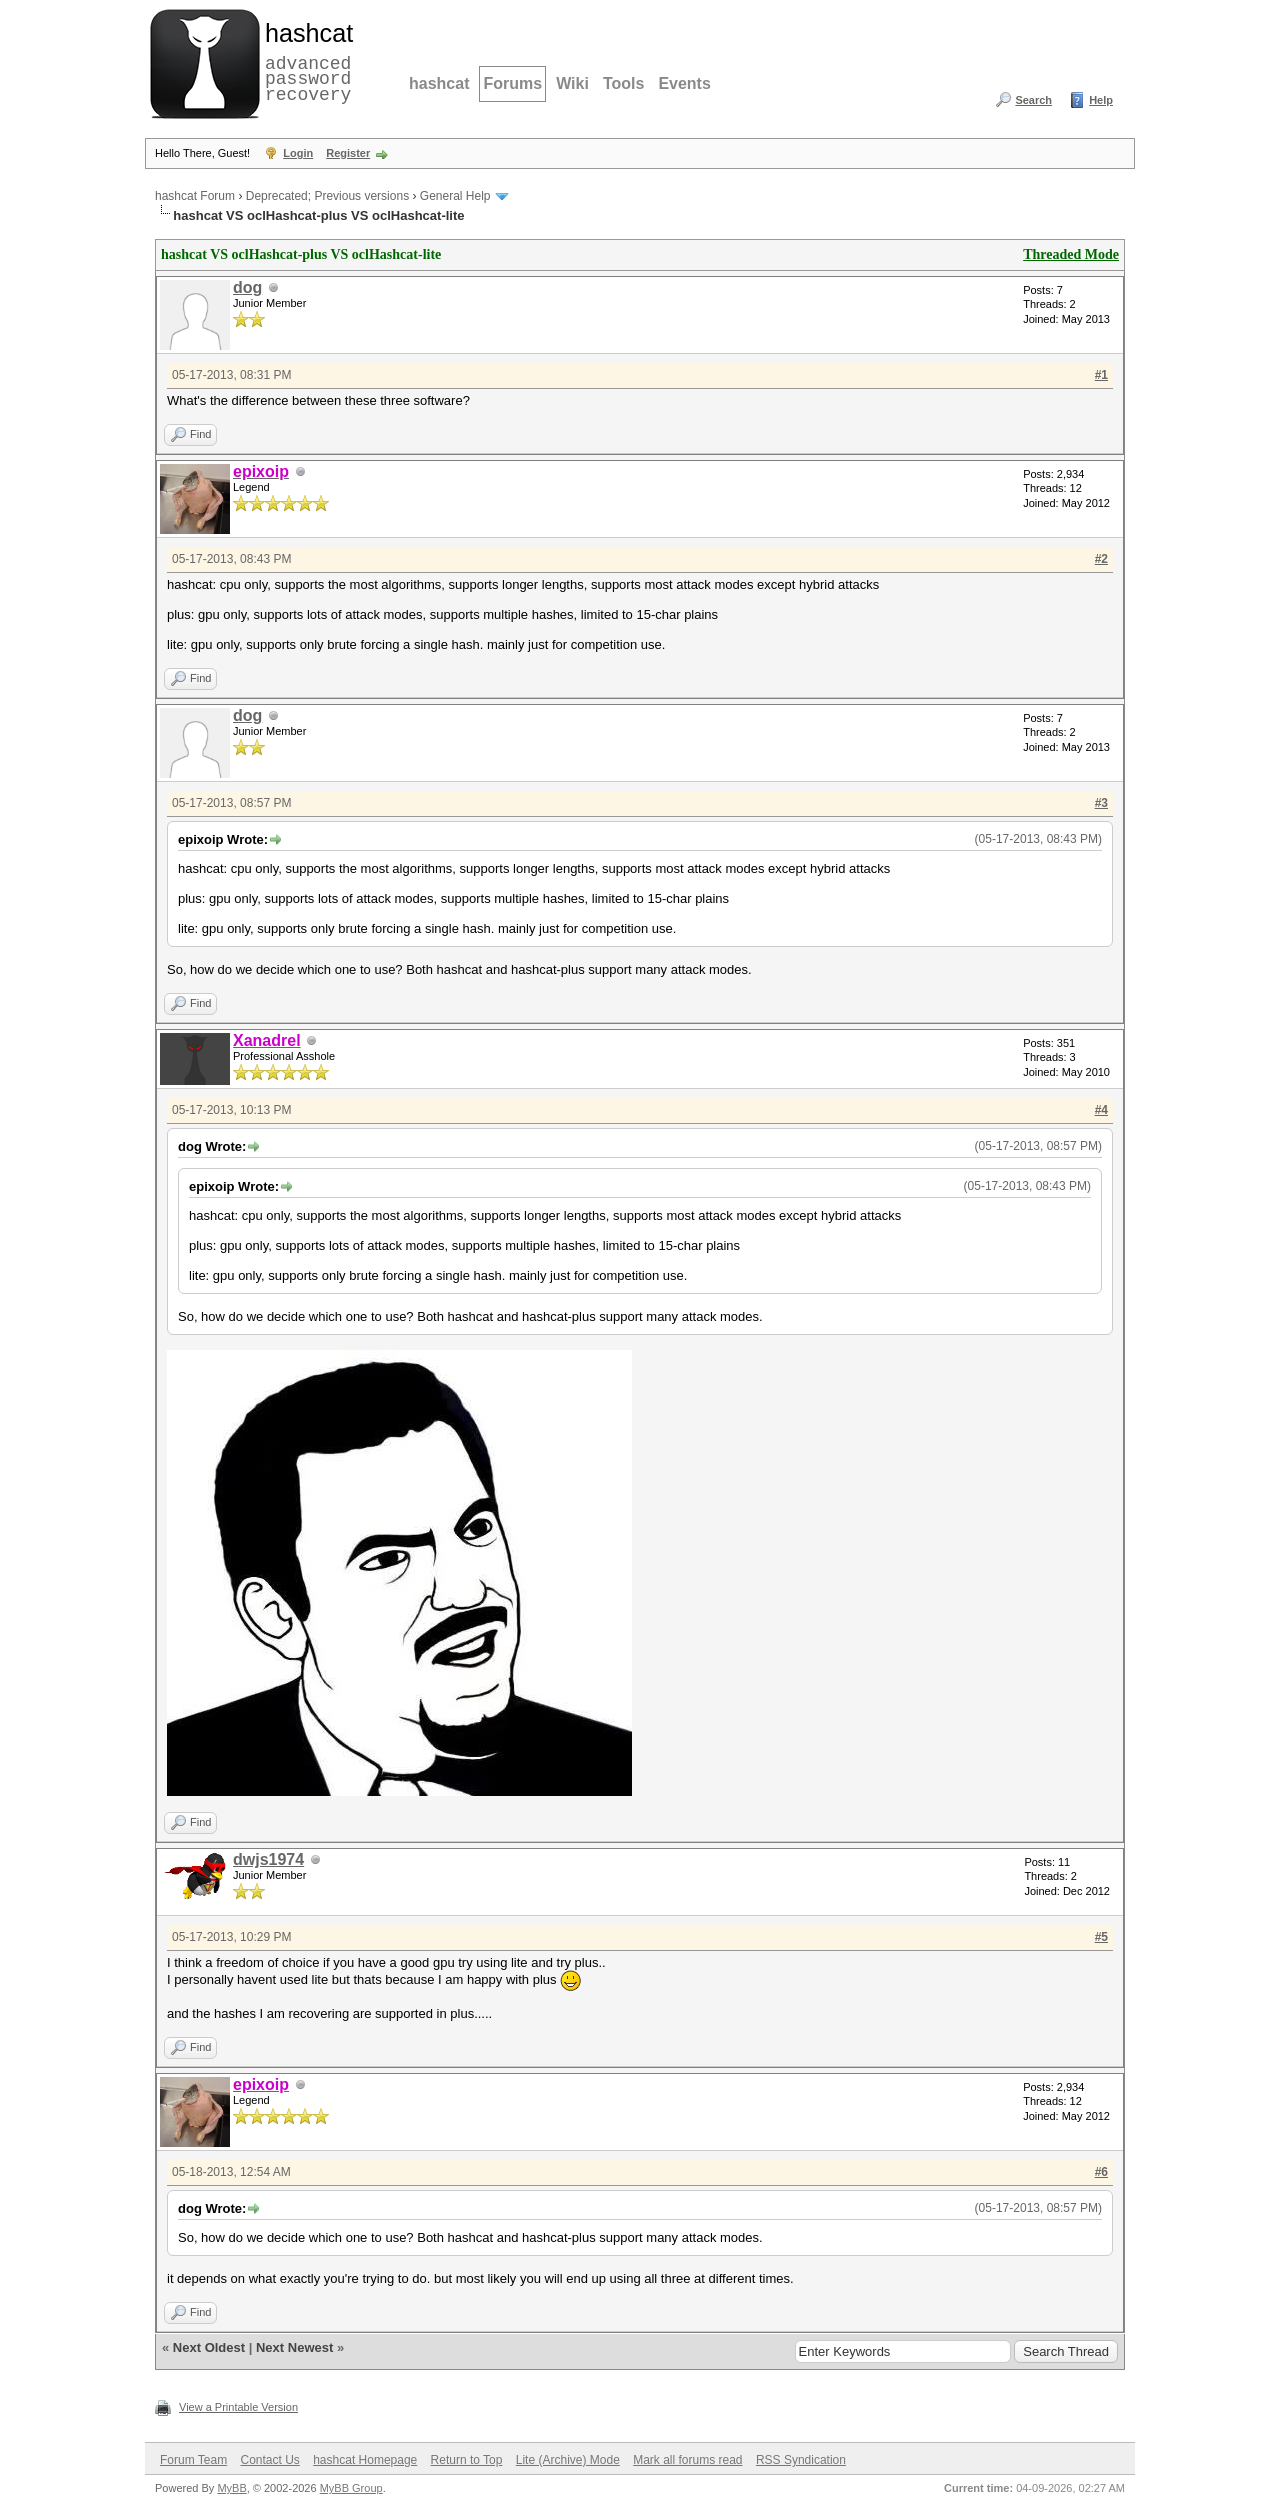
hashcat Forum (195, 196)
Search (1033, 100)
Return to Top (467, 2460)
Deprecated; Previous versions (327, 196)
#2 (1101, 559)
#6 (1101, 2172)
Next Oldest (209, 2347)
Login (298, 153)
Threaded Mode (1071, 254)
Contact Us (269, 2460)
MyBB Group (351, 2488)
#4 (1101, 1110)
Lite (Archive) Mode (568, 2460)
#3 (1101, 803)
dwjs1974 (268, 1859)
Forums (512, 83)
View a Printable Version (238, 2407)
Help (1101, 100)
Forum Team (193, 2460)
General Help (455, 196)
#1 (1101, 375)
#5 (1101, 1937)
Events (684, 83)
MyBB (231, 2488)
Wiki (572, 83)
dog (247, 287)
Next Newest (294, 2347)
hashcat (439, 83)
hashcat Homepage (365, 2460)
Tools (623, 83)
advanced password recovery (305, 61)
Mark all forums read (687, 2460)
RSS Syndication (801, 2460)
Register (348, 153)
